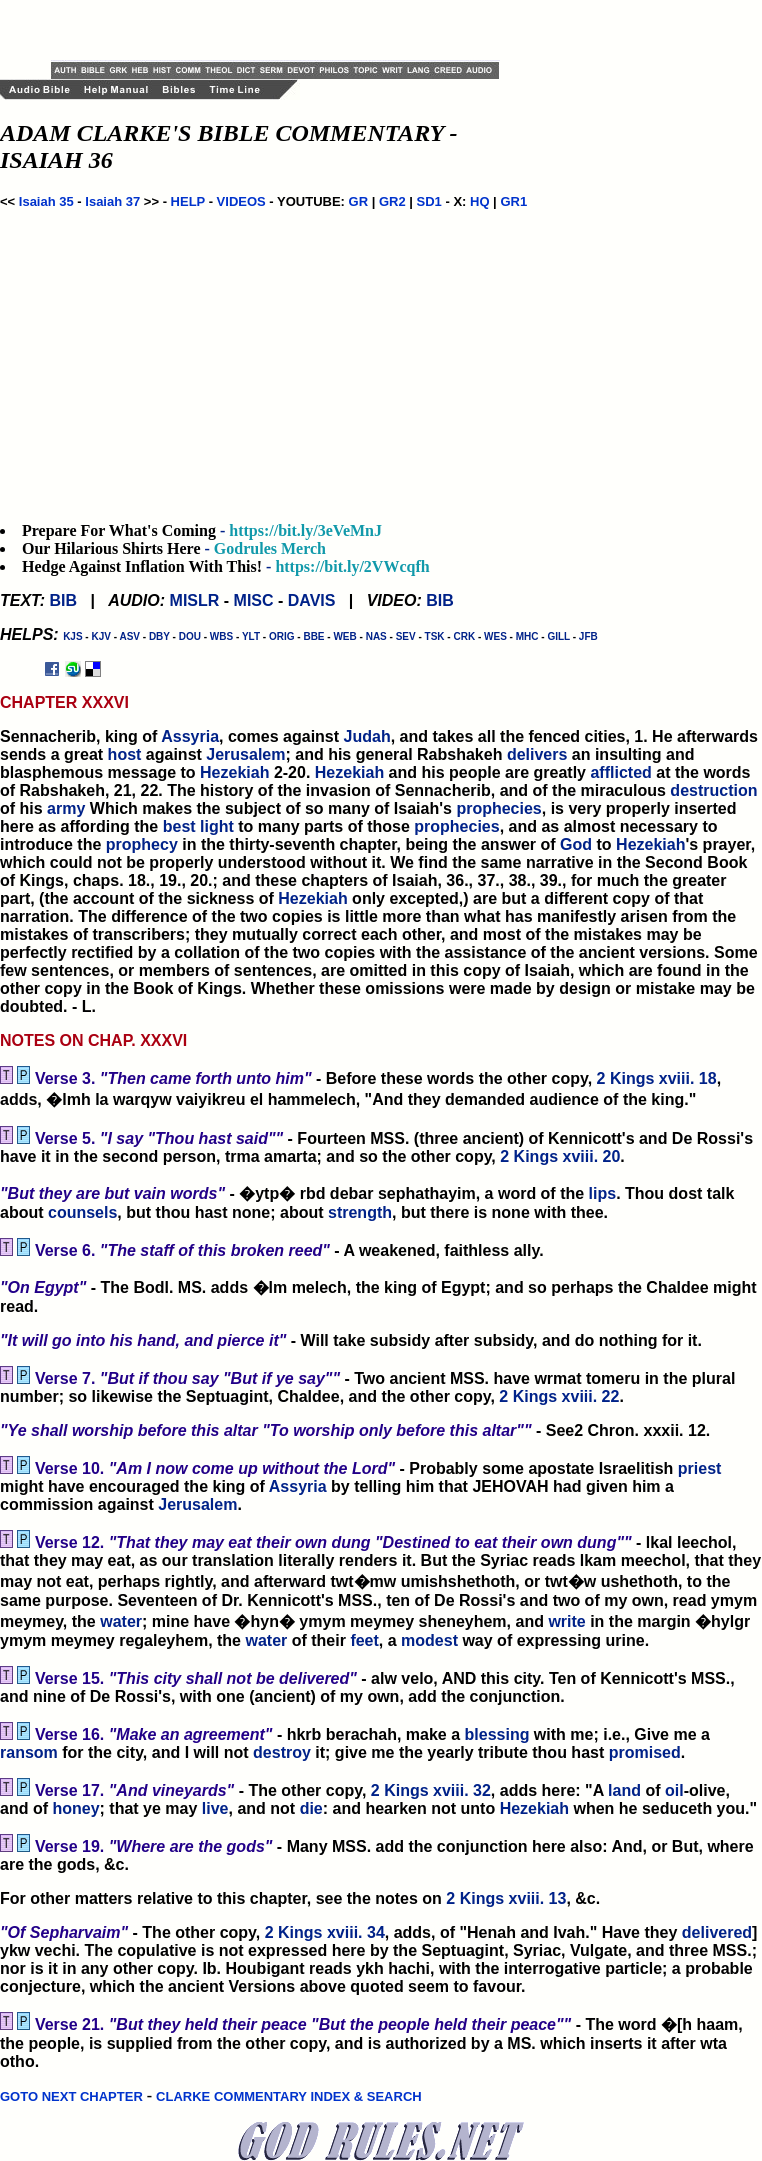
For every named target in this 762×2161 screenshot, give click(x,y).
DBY (159, 636)
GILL (558, 636)
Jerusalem (245, 754)
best (179, 826)
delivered (717, 1932)
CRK (464, 636)
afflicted (620, 772)
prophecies (498, 808)
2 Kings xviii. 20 (560, 1156)
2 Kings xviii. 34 (325, 1932)
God (576, 844)
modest (429, 1640)
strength (360, 1212)
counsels (82, 1212)
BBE (313, 636)
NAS (376, 636)
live (215, 1808)
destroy (282, 1752)
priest (700, 1468)
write (566, 1621)
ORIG (282, 636)
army (66, 808)
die (311, 1808)
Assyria (190, 736)
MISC (254, 600)
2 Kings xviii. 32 (431, 1790)
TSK (435, 636)
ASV (129, 636)
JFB (588, 636)
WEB (344, 636)
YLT (251, 636)
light (217, 826)
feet (364, 1640)
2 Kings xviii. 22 (559, 1396)
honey (75, 1808)
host (125, 754)
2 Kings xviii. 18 (657, 1078)
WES (495, 636)
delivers (537, 754)
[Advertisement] (285, 30)
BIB (63, 600)
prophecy (142, 844)
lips (603, 1193)
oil (674, 1790)
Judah (367, 736)
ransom (29, 1752)
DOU (190, 636)
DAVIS (312, 600)
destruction (713, 790)
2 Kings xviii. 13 (506, 1898)
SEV (406, 636)
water (121, 1621)
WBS (221, 636)
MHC (527, 636)
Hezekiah (234, 772)
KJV (100, 636)
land (624, 1790)
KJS (72, 636)
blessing (497, 1734)
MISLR (195, 600)
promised (645, 1752)
